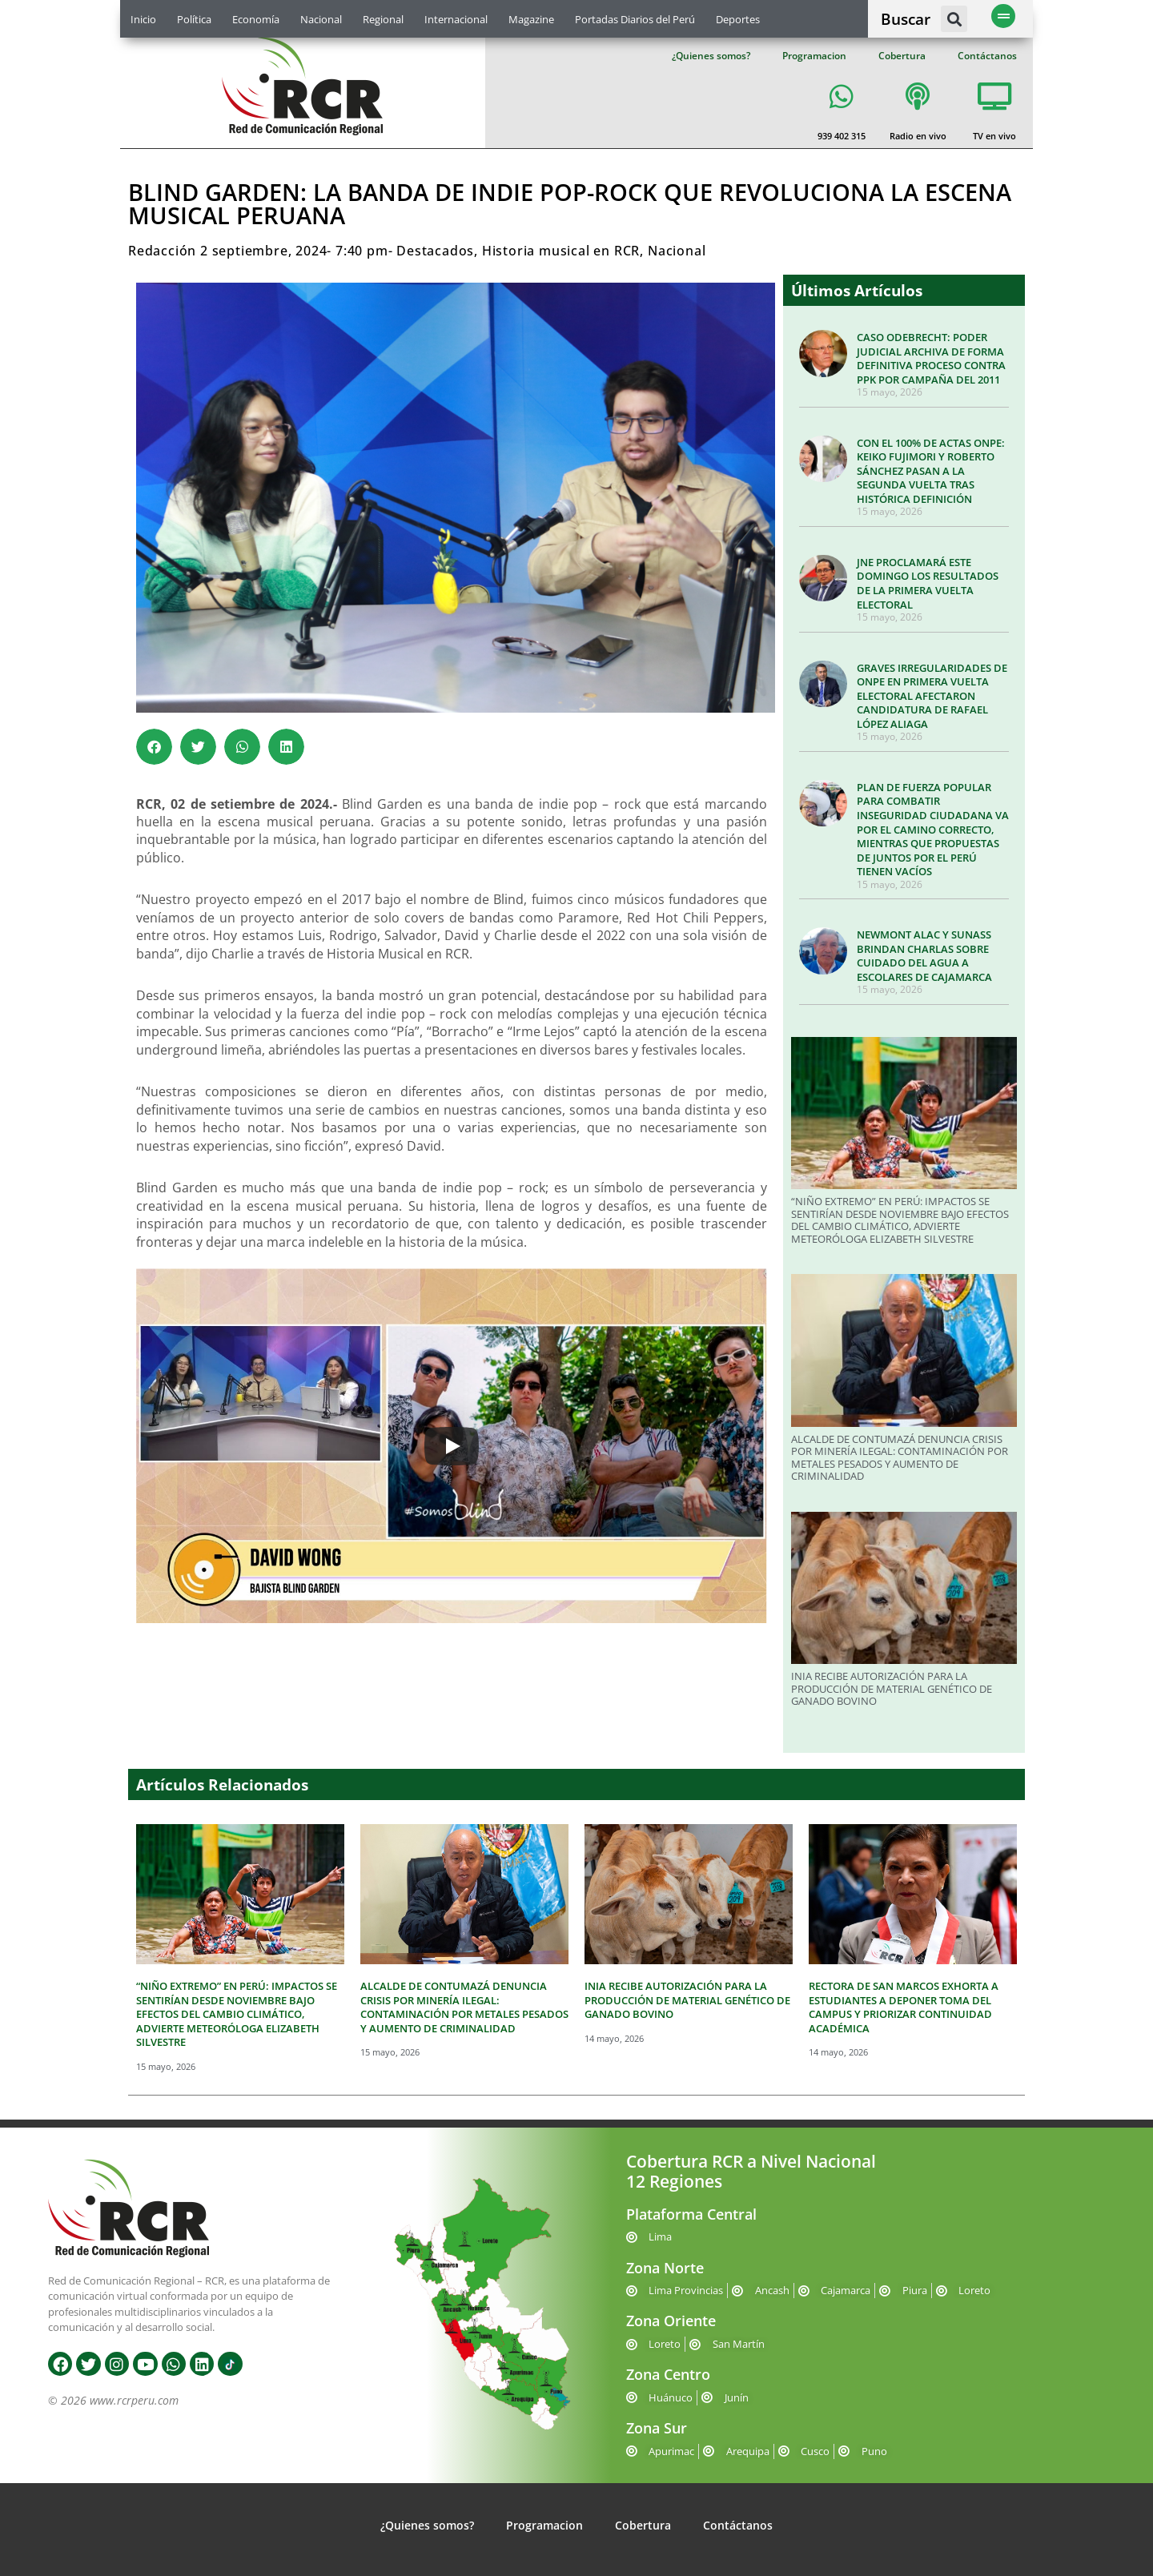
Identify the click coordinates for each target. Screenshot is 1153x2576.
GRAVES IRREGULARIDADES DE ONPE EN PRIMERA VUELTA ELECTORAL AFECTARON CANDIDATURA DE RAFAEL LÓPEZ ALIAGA (932, 696)
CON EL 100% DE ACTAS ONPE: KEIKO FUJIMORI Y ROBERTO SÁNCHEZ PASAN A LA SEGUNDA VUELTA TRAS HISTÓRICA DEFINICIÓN (931, 471)
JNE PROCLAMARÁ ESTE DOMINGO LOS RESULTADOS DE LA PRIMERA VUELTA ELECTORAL (927, 583)
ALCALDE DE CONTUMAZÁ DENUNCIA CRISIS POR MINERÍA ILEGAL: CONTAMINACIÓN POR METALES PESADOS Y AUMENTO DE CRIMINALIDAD (899, 1458)
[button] (954, 19)
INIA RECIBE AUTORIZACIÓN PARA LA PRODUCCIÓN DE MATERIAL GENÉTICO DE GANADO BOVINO (891, 1688)
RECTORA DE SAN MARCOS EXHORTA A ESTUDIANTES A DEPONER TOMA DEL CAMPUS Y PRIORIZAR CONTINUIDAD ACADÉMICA (903, 2007)
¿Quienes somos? (711, 55)
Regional (383, 19)
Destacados (435, 250)
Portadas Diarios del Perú (635, 19)
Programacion (814, 55)
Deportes (738, 19)
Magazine (531, 19)
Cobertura (902, 55)
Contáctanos (987, 55)
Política (194, 19)
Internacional (456, 19)
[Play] (451, 1446)
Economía (255, 19)
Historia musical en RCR (561, 250)
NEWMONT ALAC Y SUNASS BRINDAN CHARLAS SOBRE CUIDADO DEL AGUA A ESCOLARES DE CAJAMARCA (924, 955)
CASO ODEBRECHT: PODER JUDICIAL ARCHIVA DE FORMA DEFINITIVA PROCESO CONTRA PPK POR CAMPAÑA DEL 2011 (931, 358)
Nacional (321, 19)
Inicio (143, 19)
